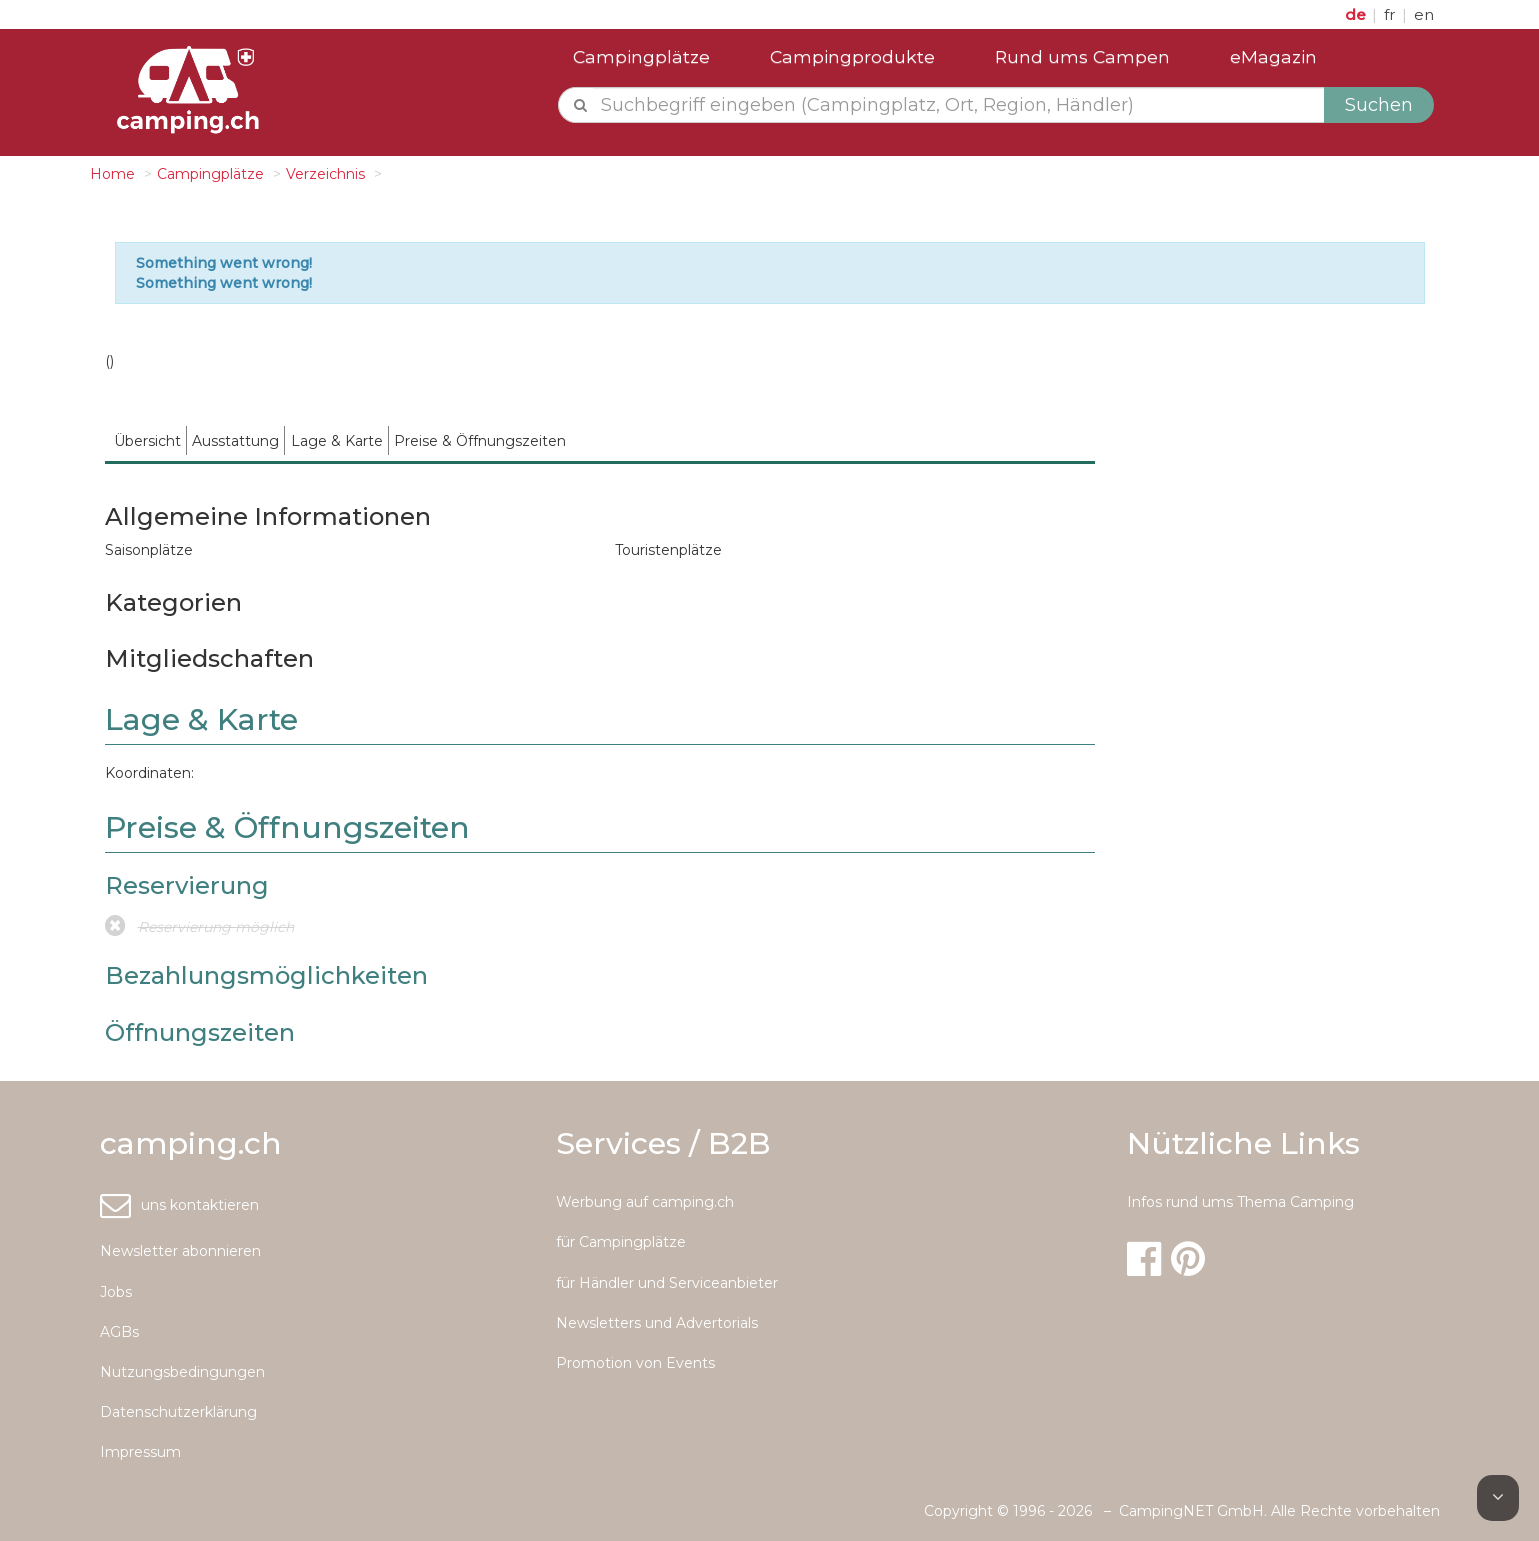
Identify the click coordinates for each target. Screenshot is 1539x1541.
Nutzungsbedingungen (182, 1372)
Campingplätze (641, 56)
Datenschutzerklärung (178, 1412)
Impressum (140, 1452)
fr (1392, 14)
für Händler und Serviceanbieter (667, 1283)
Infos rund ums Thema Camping (1240, 1202)
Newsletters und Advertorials (657, 1323)
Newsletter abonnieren (180, 1251)
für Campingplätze (621, 1242)
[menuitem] (148, 440)
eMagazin (1273, 56)
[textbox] (959, 105)
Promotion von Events (635, 1363)
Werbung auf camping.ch (645, 1202)
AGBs (119, 1332)
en (1424, 14)
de (1357, 14)
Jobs (116, 1292)
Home (112, 174)
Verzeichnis (325, 174)
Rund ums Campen (1082, 56)
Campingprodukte (852, 56)
